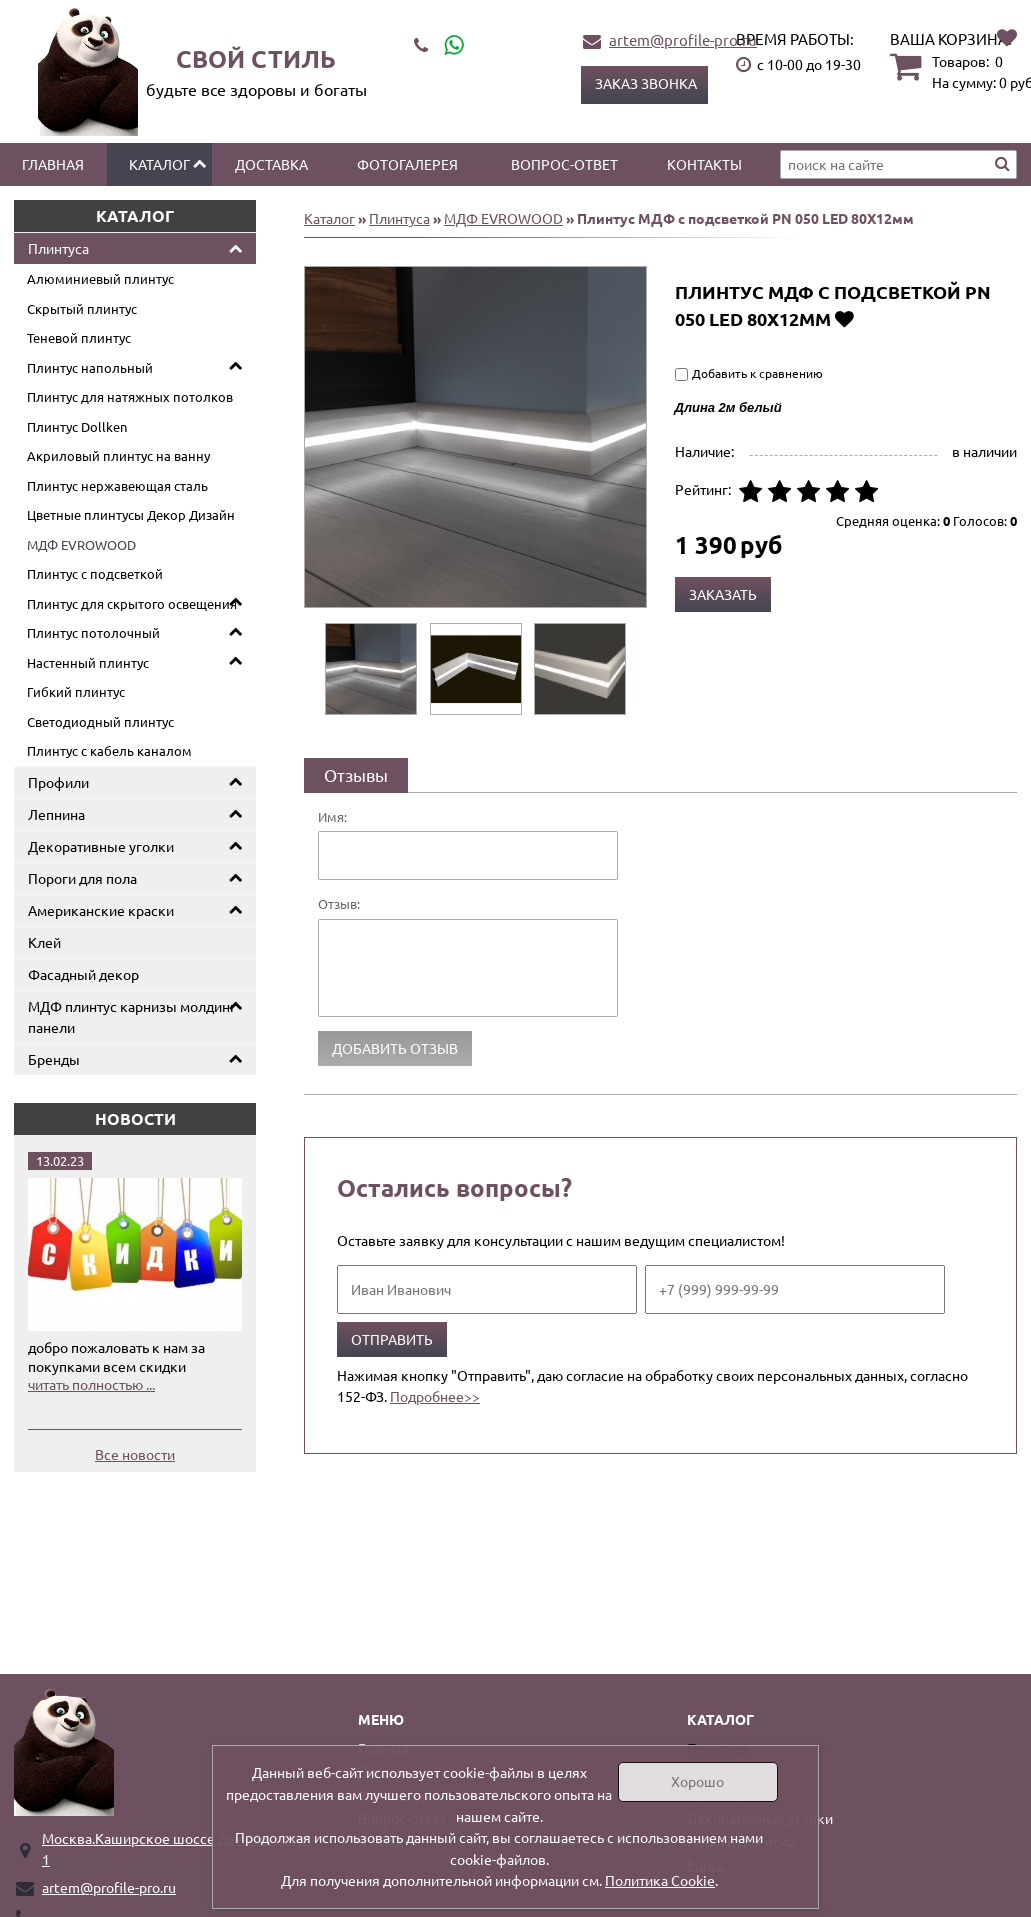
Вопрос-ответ (564, 164)
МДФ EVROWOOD (81, 544)
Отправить (392, 1339)
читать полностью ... (91, 1384)
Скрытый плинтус (82, 308)
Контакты (704, 164)
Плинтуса (58, 248)
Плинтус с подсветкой (95, 573)
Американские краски (101, 910)
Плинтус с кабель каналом (109, 750)
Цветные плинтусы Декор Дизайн (131, 514)
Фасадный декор (83, 974)
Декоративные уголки (101, 846)
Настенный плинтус (88, 662)
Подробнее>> (435, 1396)
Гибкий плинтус (76, 691)
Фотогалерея (407, 164)
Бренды (54, 1059)
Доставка (271, 164)
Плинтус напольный (90, 367)
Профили (58, 782)
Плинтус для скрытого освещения (132, 603)
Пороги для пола (82, 878)
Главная (53, 164)
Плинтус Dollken (77, 426)
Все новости (135, 1454)
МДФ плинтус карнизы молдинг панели (132, 1016)
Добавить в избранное (844, 318)
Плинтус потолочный (93, 632)
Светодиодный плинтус (100, 721)
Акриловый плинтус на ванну (118, 455)
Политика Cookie (660, 1880)
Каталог (159, 164)
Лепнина (56, 814)
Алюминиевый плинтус (100, 278)
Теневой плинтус (79, 337)
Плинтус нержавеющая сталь (117, 485)
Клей (44, 942)
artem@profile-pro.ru (683, 39)
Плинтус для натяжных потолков (130, 396)
